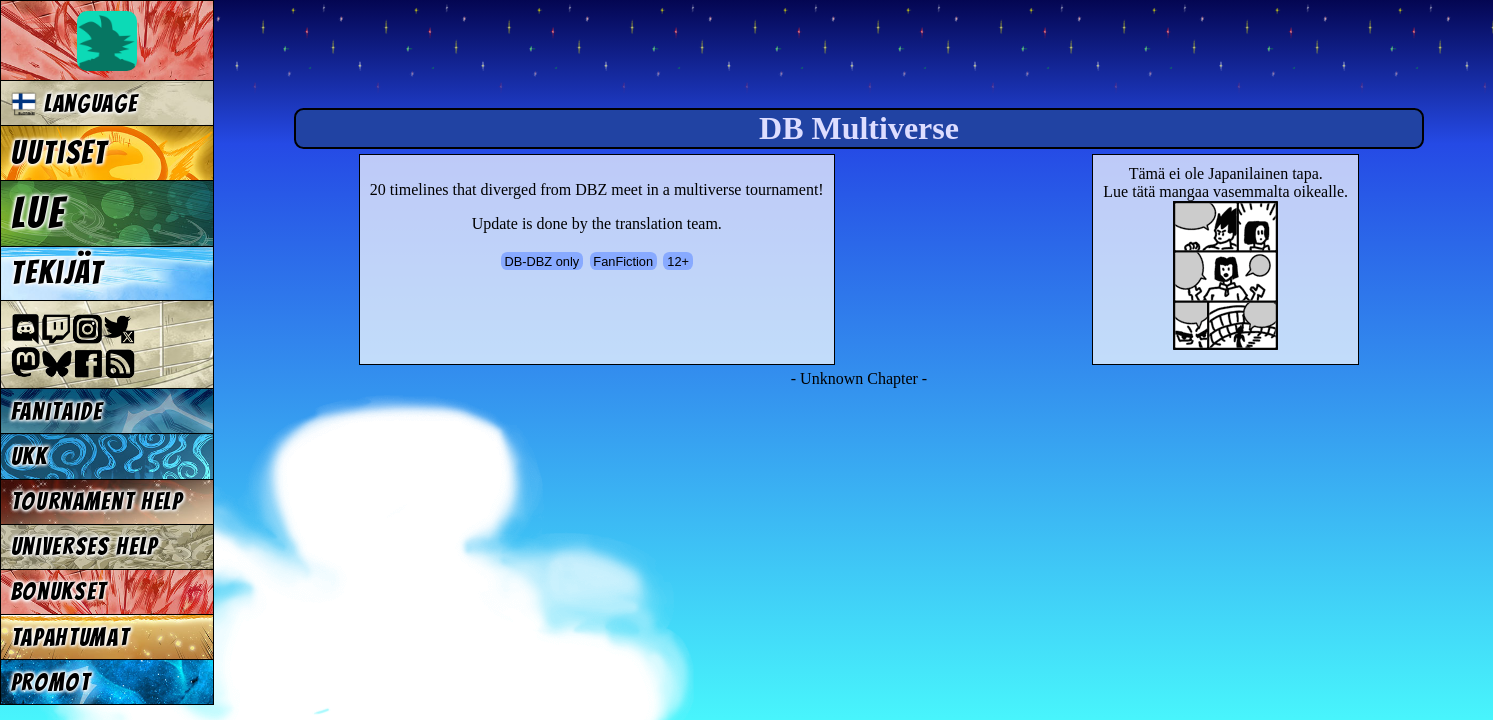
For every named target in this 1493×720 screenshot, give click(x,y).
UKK (29, 456)
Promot (51, 682)
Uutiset (60, 153)
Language (74, 103)
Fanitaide (57, 411)
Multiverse (521, 56)
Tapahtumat (70, 637)
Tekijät (58, 273)
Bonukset (59, 591)
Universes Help (85, 546)
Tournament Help (97, 501)
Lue (38, 213)
